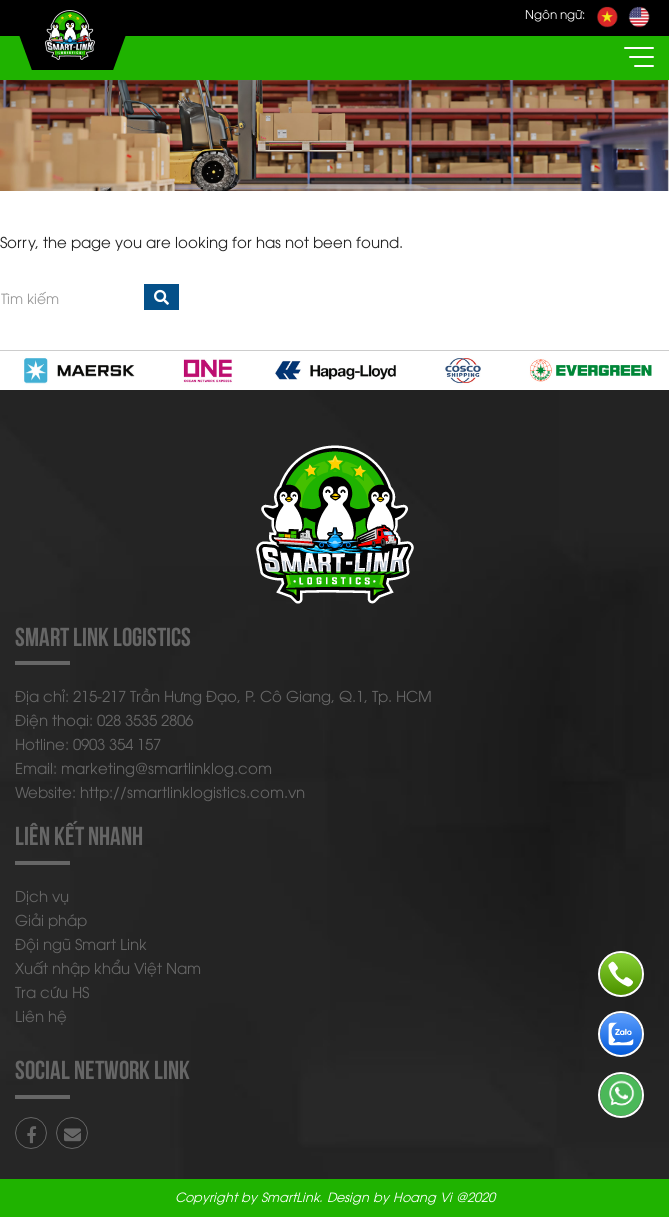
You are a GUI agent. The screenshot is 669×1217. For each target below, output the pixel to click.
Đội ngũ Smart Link (81, 943)
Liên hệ (41, 1015)
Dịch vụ (42, 895)
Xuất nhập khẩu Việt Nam (108, 967)
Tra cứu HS (52, 991)
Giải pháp (51, 919)
